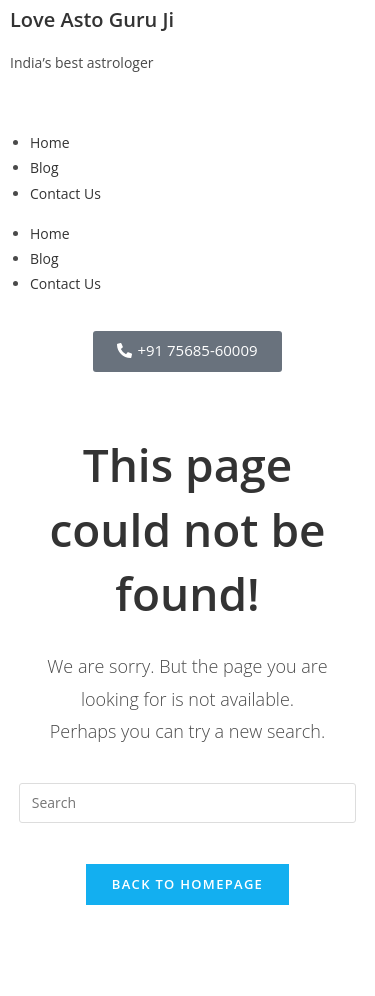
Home (50, 142)
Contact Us (65, 193)
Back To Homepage (187, 884)
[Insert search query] (188, 803)
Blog (44, 167)
